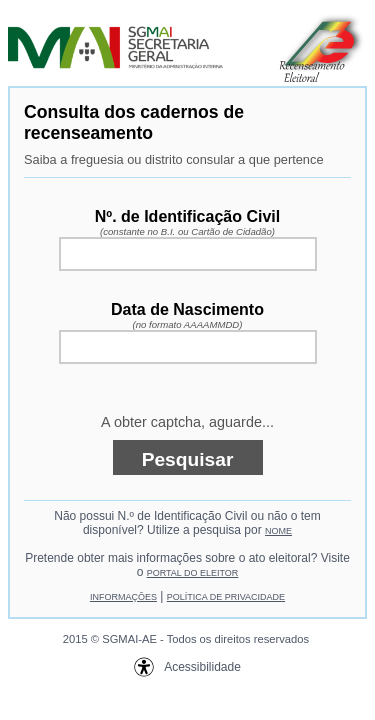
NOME (278, 531)
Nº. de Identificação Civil (187, 222)
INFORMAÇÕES (123, 597)
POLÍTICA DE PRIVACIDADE (226, 597)
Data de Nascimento (187, 315)
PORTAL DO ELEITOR (193, 573)
